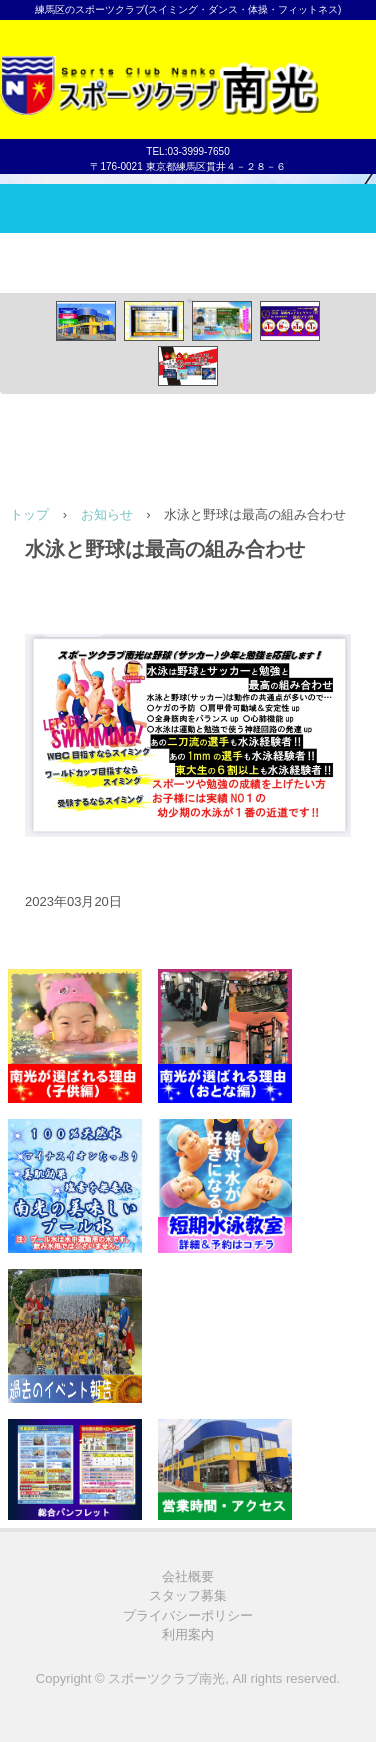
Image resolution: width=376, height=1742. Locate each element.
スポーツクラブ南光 (188, 69)
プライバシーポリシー (188, 1615)
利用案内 (188, 1634)
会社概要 (188, 1576)
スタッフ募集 (188, 1595)
